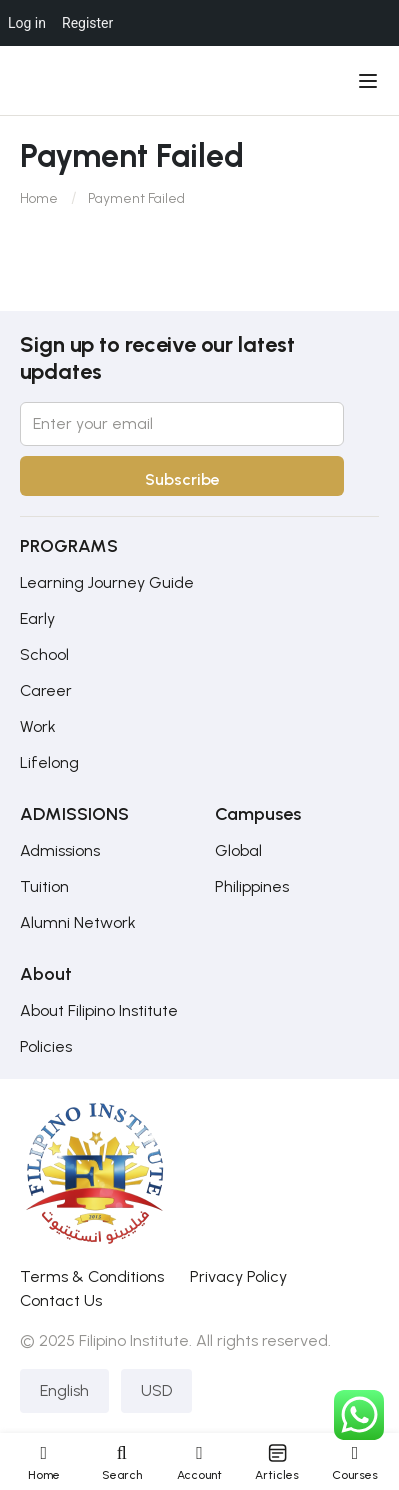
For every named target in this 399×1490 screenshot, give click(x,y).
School (44, 654)
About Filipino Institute (99, 1010)
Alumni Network (78, 922)
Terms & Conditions (92, 1276)
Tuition (44, 886)
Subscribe (182, 479)
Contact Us (61, 1300)
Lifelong (49, 762)
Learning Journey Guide (107, 582)
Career (46, 690)
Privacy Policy (238, 1276)
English (64, 1390)
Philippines (252, 886)
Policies (46, 1046)
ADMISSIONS (74, 814)
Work (38, 726)
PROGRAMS (69, 546)
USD (156, 1390)
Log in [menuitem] (27, 23)
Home (39, 198)
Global (238, 850)
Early (37, 618)
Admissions (60, 850)
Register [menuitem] (87, 23)
